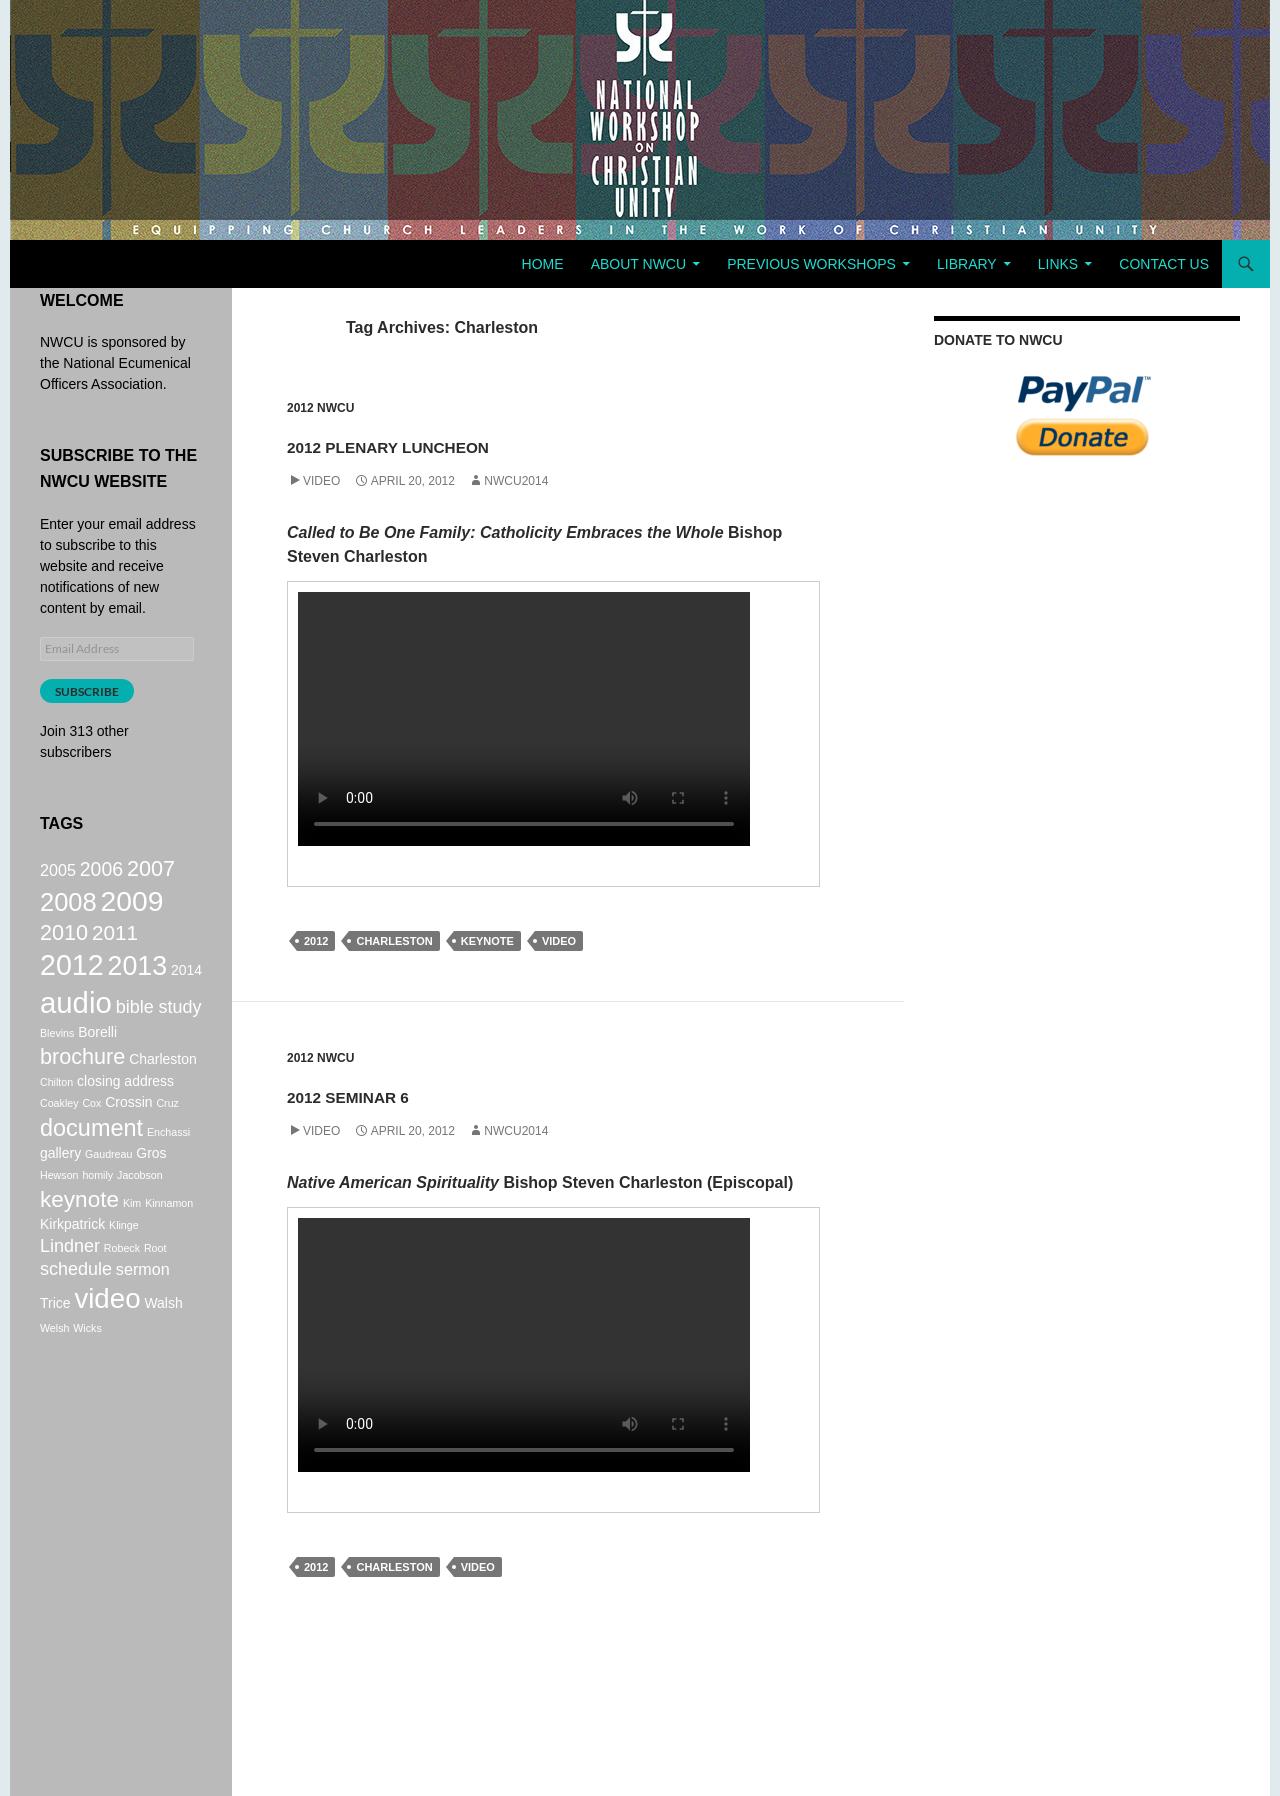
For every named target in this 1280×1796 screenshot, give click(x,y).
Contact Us (1164, 264)
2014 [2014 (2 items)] (186, 988)
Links (1058, 264)
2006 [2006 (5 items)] (101, 871)
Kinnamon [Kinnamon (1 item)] (169, 1241)
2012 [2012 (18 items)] (72, 983)
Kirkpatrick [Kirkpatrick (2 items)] (72, 1265)
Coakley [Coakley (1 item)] (59, 1134)
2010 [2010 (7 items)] (64, 944)
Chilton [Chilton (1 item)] (56, 1113)
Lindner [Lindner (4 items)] (70, 1289)
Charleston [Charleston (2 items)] (162, 1088)
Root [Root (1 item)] (155, 1291)
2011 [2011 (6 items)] (115, 944)
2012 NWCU (320, 408)
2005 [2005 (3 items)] (58, 872)
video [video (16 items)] (107, 1350)
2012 (316, 941)
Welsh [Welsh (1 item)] (54, 1383)
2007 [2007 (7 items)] (151, 870)
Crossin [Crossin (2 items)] (128, 1133)
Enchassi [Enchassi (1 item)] (168, 1165)
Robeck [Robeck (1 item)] (122, 1291)
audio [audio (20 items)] (76, 1026)
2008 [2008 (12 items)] (68, 909)
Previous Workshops (811, 264)
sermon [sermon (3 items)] (143, 1316)
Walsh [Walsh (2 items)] (163, 1355)
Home (543, 264)
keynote (487, 941)
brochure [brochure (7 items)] (82, 1085)
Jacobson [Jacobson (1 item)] (140, 1211)
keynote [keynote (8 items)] (79, 1237)
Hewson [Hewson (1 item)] (59, 1211)
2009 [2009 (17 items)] (132, 908)
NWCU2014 (516, 481)
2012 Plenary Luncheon (502, 441)
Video (321, 481)
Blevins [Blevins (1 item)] (57, 1060)
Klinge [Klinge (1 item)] (124, 1266)
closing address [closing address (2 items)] (125, 1112)
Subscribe (87, 691)
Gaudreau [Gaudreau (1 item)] (108, 1190)
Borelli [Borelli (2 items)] (97, 1059)
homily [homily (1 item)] (97, 1211)
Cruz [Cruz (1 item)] (167, 1134)
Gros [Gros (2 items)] (151, 1189)
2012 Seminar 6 (417, 1091)
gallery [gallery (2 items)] (60, 1189)
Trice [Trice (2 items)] (55, 1355)
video (559, 941)
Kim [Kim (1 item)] (132, 1241)
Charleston (394, 941)
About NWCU (638, 264)
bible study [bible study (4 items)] (159, 1031)
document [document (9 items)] (91, 1161)
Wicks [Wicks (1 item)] (87, 1383)
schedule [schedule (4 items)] (76, 1316)
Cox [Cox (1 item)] (91, 1134)
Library (967, 264)
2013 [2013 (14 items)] (138, 984)
